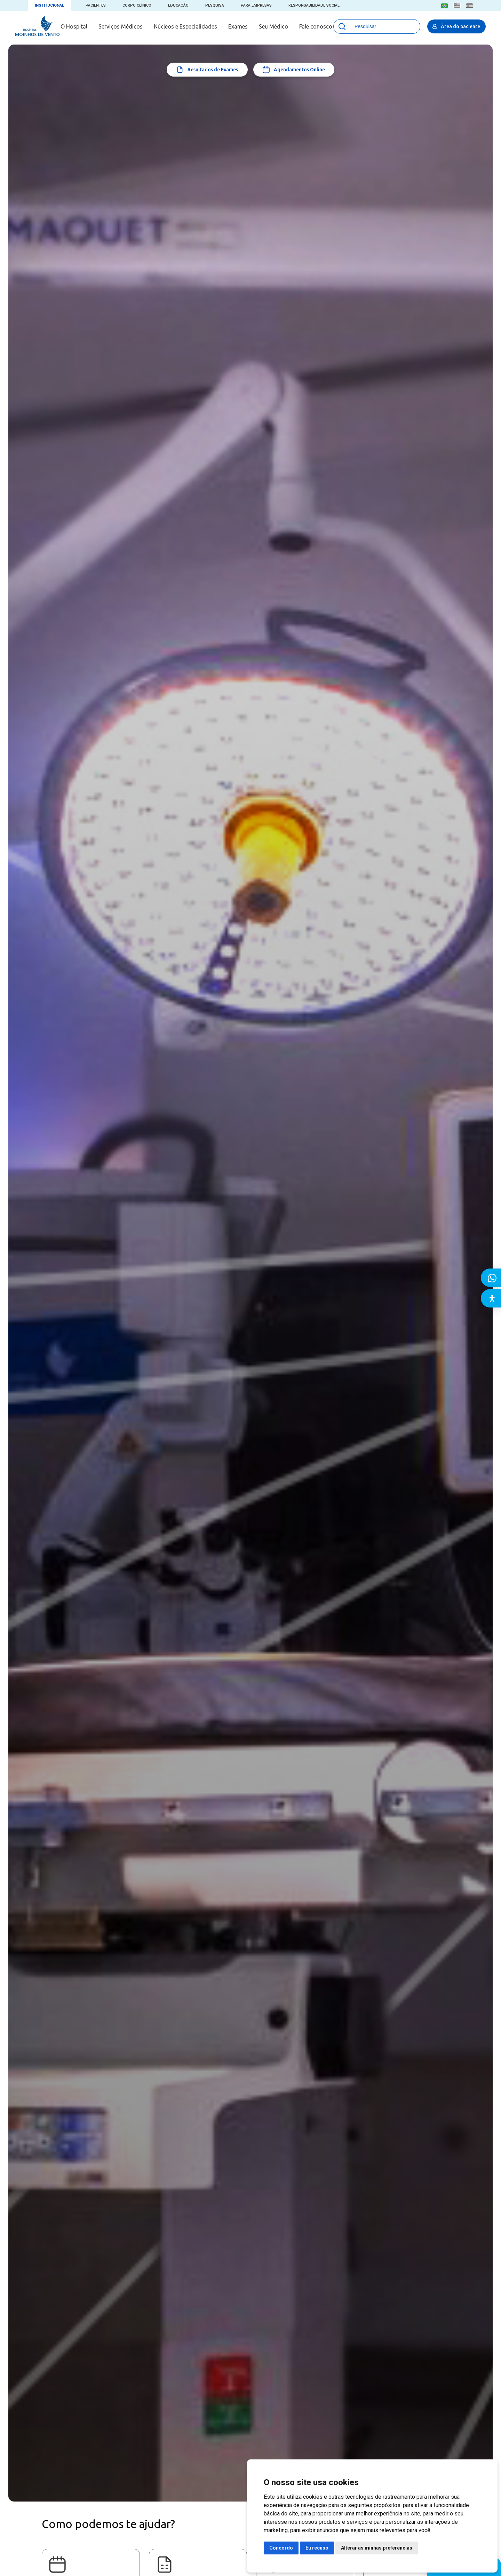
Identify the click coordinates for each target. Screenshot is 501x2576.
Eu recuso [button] (316, 2548)
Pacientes (96, 5)
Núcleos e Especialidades (185, 26)
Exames (238, 26)
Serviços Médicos (120, 26)
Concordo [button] (281, 2548)
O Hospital (74, 26)
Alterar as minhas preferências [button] (376, 2548)
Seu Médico (273, 26)
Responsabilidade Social (314, 5)
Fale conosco (315, 26)
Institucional (49, 5)
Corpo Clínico (136, 5)
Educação (178, 5)
